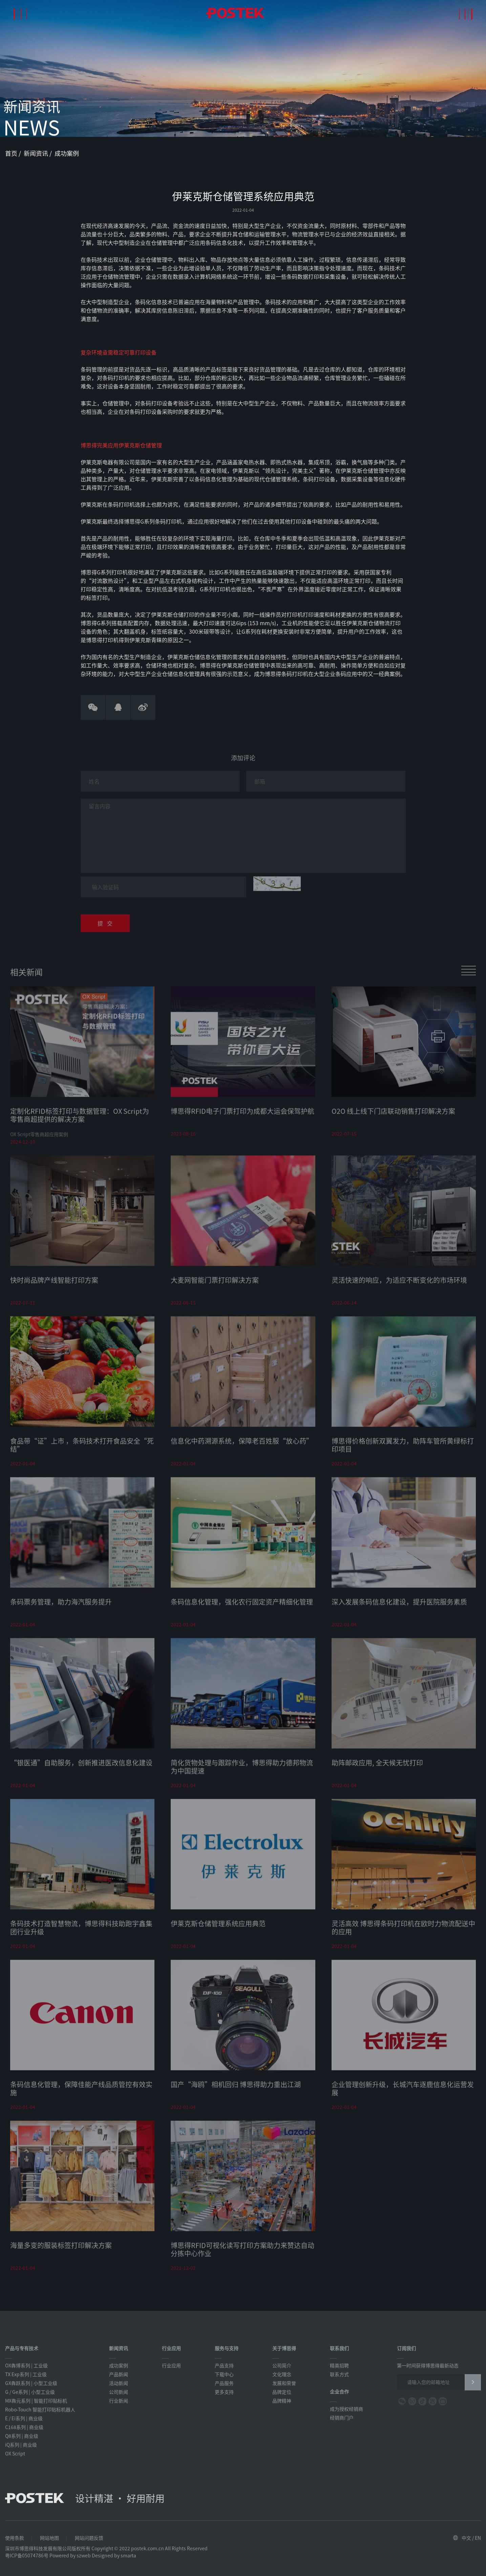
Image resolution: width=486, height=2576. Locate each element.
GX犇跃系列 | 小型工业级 (31, 2383)
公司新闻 (118, 2391)
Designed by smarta (114, 2555)
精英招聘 (339, 2365)
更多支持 (224, 2391)
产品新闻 (118, 2374)
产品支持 (224, 2365)
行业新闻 (118, 2400)
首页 (12, 153)
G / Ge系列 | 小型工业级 (30, 2391)
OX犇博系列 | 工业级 (26, 2365)
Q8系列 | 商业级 (21, 2435)
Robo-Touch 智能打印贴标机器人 (40, 2409)
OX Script (15, 2453)
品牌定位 (281, 2391)
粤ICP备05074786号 (26, 2555)
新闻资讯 (36, 153)
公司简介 (281, 2365)
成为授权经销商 (346, 2408)
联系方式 (339, 2374)
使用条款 (14, 2537)
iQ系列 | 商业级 (21, 2444)
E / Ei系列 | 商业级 (24, 2418)
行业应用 (171, 2365)
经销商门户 (342, 2417)
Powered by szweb (70, 2555)
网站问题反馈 (89, 2537)
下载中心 (224, 2374)
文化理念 (281, 2374)
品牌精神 (281, 2400)
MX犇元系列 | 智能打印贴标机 (36, 2400)
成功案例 (67, 153)
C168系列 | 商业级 (24, 2427)
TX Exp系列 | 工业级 (26, 2374)
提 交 (105, 927)
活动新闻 (118, 2383)
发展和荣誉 (284, 2383)
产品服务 (224, 2383)
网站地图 (49, 2537)
